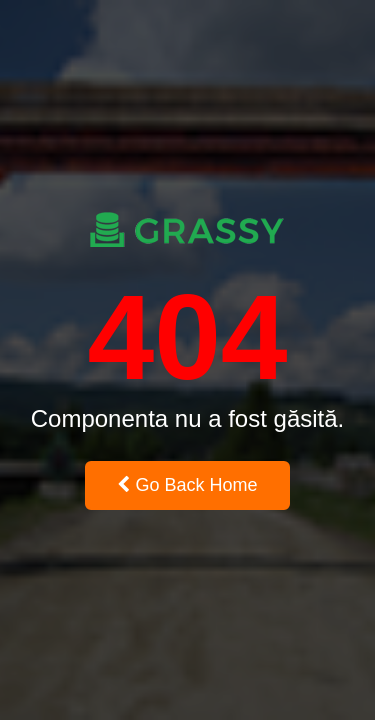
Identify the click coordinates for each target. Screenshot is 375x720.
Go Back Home (187, 485)
